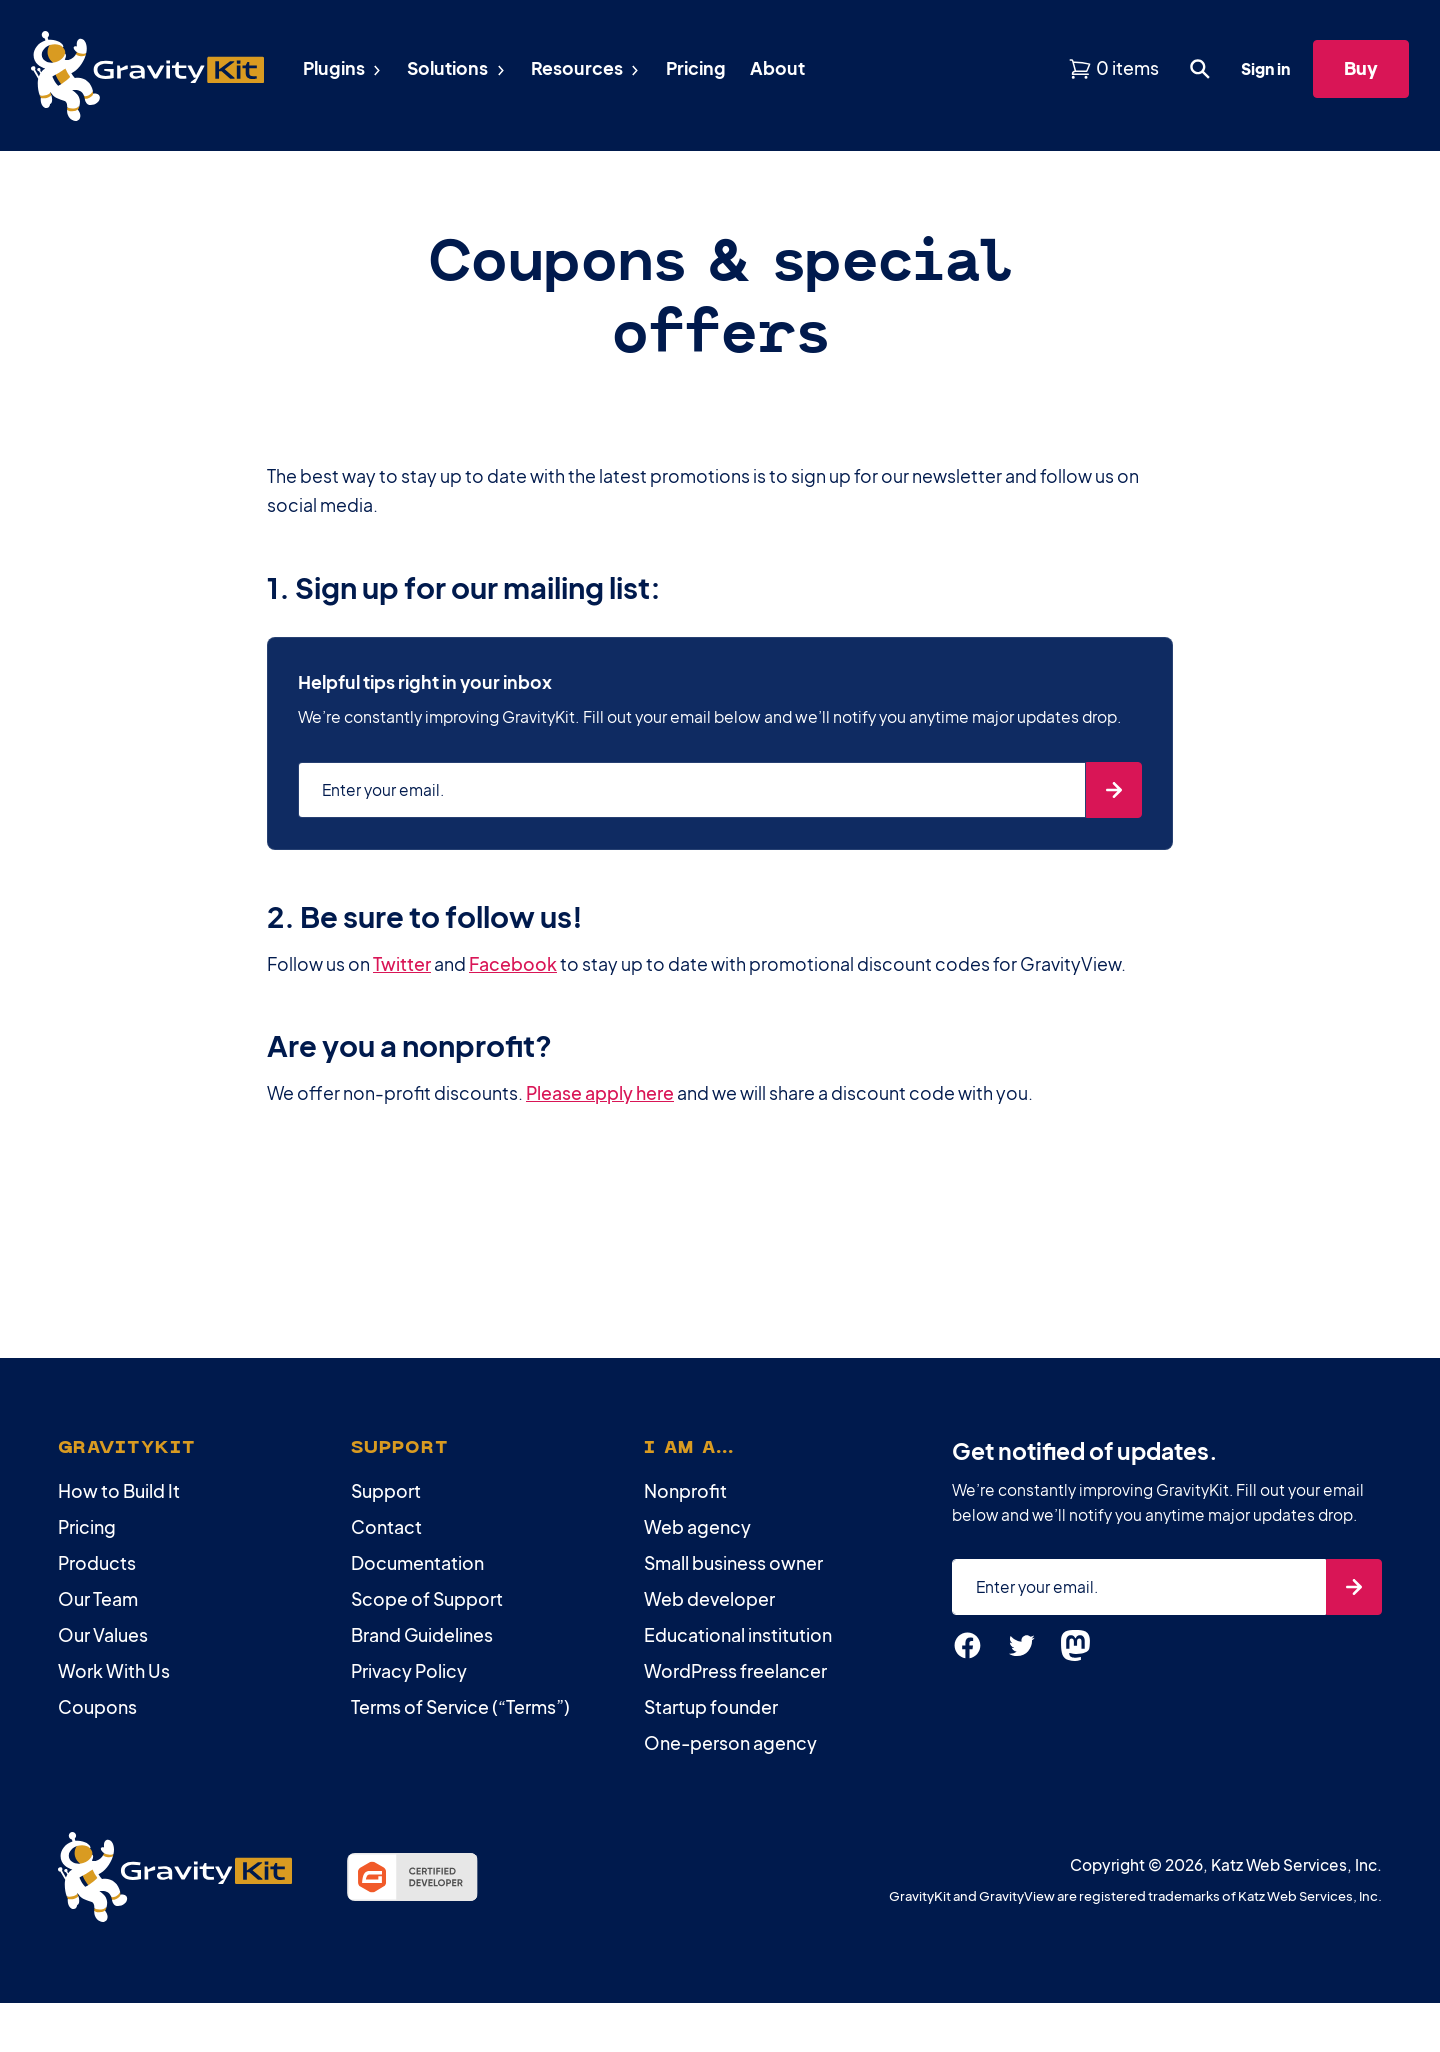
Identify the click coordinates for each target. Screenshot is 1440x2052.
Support (386, 1491)
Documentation (417, 1563)
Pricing (87, 1527)
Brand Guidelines (422, 1635)
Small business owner (733, 1563)
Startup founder (711, 1707)
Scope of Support (427, 1599)
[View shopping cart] (1113, 68)
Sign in (1265, 68)
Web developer (709, 1599)
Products (97, 1563)
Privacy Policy (409, 1671)
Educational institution (738, 1635)
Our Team (98, 1599)
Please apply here (600, 1093)
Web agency (697, 1527)
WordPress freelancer (735, 1671)
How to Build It (119, 1491)
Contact (386, 1527)
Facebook (513, 964)
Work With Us (114, 1671)
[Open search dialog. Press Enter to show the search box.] (1200, 69)
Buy (1361, 67)
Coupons (97, 1707)
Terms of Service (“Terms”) (460, 1707)
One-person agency (730, 1743)
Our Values (103, 1635)
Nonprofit (685, 1491)
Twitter (402, 964)
